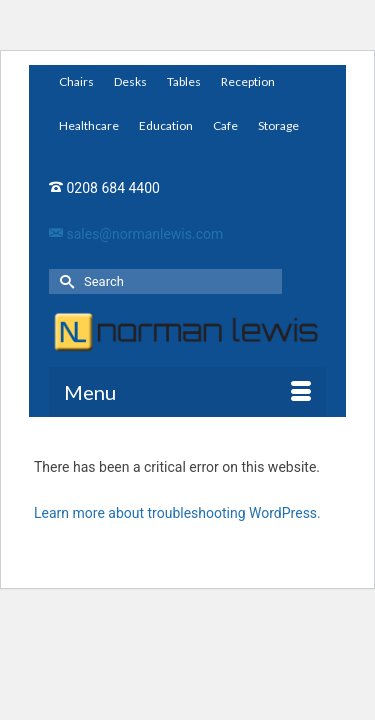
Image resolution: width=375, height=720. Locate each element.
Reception (248, 81)
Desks (130, 81)
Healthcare (89, 125)
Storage (278, 125)
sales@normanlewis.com (136, 234)
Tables (184, 81)
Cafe (225, 125)
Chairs (76, 81)
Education (166, 125)
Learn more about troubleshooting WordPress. (177, 513)
